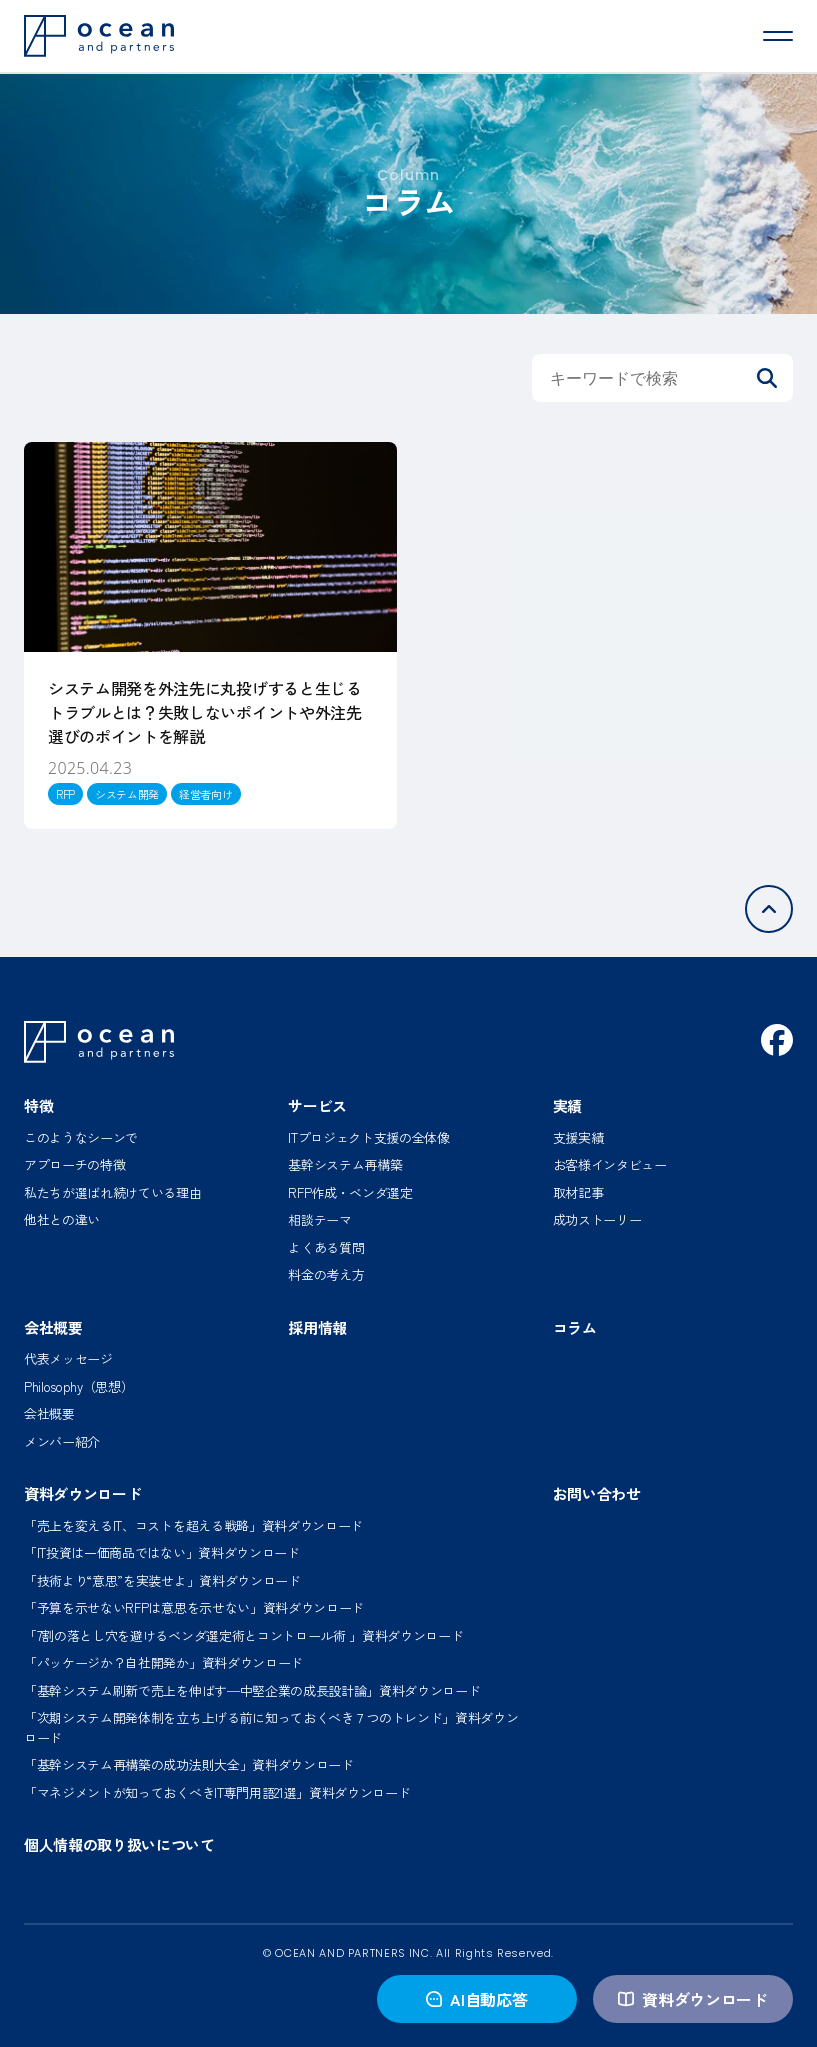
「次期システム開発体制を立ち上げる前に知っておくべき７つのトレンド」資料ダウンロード (271, 1727)
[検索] (767, 378)
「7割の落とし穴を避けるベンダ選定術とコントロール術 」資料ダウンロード (243, 1635)
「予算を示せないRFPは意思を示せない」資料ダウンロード (194, 1607)
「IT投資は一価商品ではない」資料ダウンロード (162, 1552)
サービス (317, 1105)
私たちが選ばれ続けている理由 (113, 1192)
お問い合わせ (597, 1493)
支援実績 (578, 1137)
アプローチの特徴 (74, 1164)
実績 (567, 1105)
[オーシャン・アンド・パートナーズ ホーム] (99, 1042)
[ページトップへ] (769, 909)
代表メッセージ (68, 1358)
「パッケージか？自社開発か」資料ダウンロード (163, 1662)
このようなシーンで (81, 1137)
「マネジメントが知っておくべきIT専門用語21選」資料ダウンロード (217, 1792)
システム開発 (127, 794)
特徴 (38, 1105)
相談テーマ (319, 1219)
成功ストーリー (597, 1219)
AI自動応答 (476, 1999)
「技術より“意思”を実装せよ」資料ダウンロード (162, 1580)
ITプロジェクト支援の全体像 (369, 1137)
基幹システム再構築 (345, 1164)
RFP (65, 794)
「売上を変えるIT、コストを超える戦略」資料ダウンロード (193, 1525)
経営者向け (205, 794)
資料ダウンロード (692, 1999)
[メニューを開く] (778, 36)
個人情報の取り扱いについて (119, 1844)
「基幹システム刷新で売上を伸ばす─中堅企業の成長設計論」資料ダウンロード (252, 1690)
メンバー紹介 (62, 1441)
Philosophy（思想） (79, 1386)
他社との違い (62, 1219)
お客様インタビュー (610, 1164)
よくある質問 (326, 1247)
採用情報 (317, 1327)
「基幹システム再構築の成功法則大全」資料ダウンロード (189, 1764)
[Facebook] (777, 1040)
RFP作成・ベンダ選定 (350, 1192)
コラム (575, 1327)
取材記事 (578, 1192)
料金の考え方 (326, 1274)
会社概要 (53, 1327)
